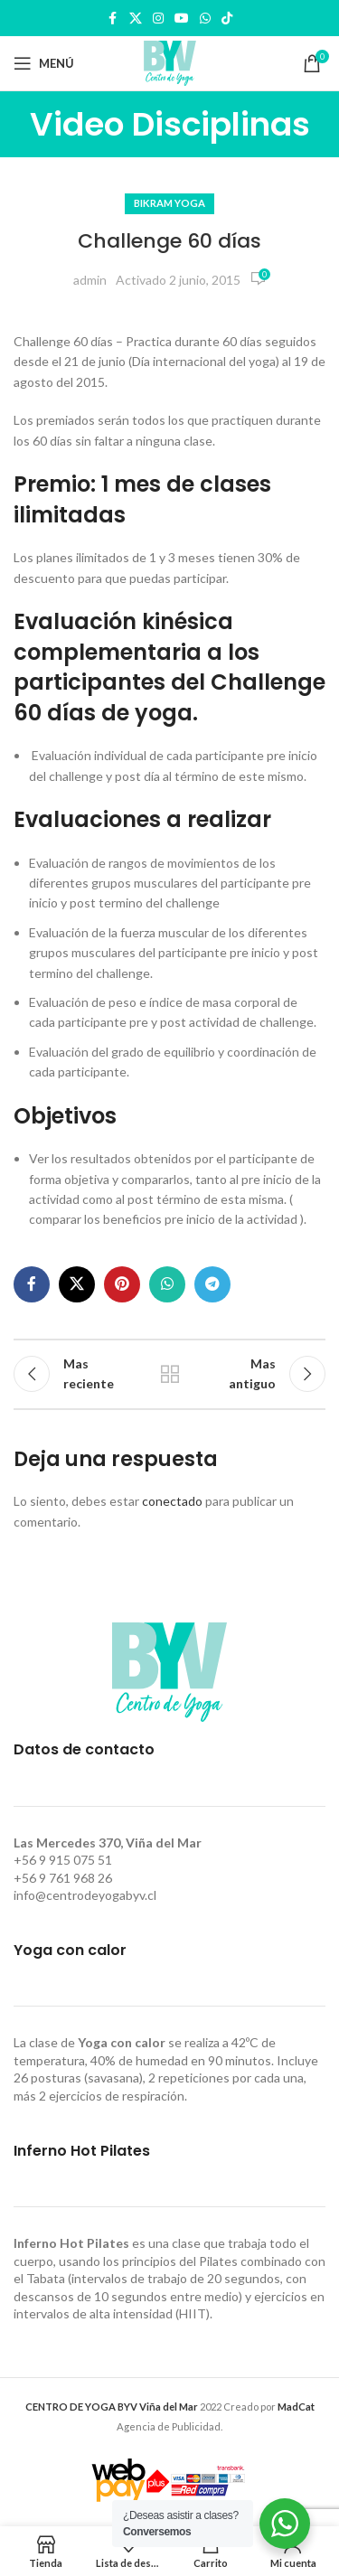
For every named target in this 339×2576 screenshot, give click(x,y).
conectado (172, 1501)
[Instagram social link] (158, 18)
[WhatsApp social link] (205, 18)
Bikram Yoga (169, 203)
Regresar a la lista (170, 1374)
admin (90, 279)
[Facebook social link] (113, 18)
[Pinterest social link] (122, 1284)
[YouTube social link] (181, 18)
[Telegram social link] (212, 1284)
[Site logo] (170, 62)
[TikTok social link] (227, 18)
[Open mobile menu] (44, 63)
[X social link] (135, 18)
